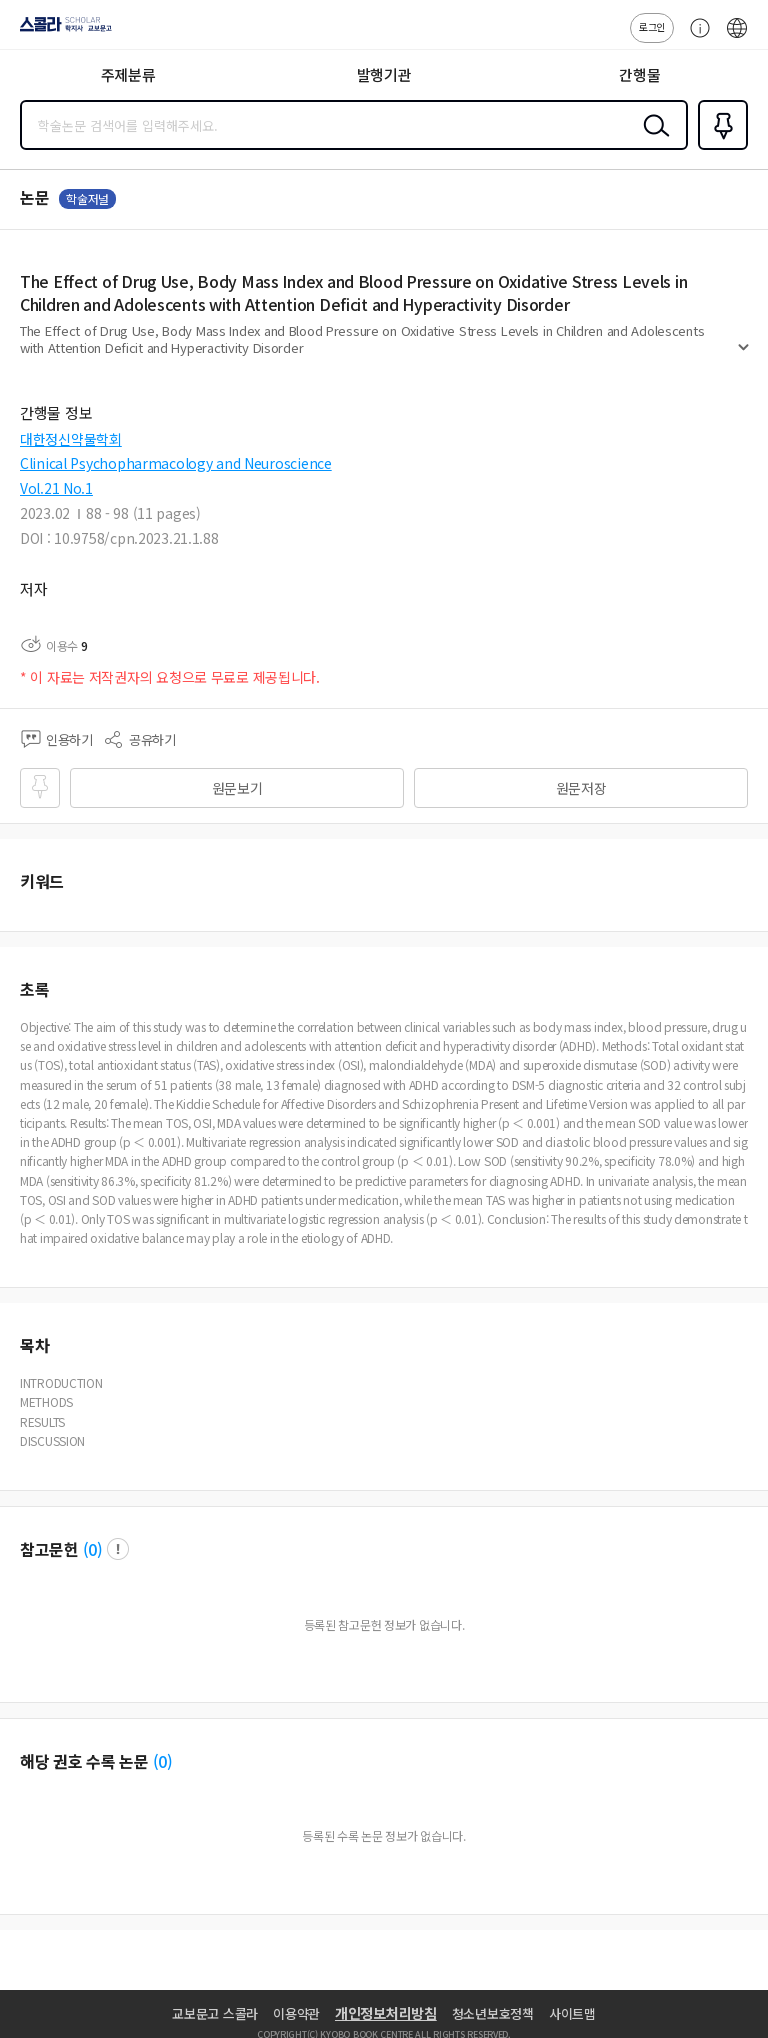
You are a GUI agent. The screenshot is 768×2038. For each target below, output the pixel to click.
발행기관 (384, 74)
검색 (652, 141)
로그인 (652, 26)
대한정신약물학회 (71, 439)
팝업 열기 (118, 1549)
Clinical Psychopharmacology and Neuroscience (176, 463)
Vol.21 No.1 (56, 488)
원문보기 (237, 788)
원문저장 (581, 788)
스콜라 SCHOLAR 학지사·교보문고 (60, 31)
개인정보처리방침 (386, 2013)
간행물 (639, 74)
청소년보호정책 (493, 2013)
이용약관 (296, 2013)
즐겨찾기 (719, 148)
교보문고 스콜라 (215, 2013)
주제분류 (128, 74)
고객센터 (695, 38)
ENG (737, 38)
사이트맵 (572, 2013)
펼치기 (743, 356)
